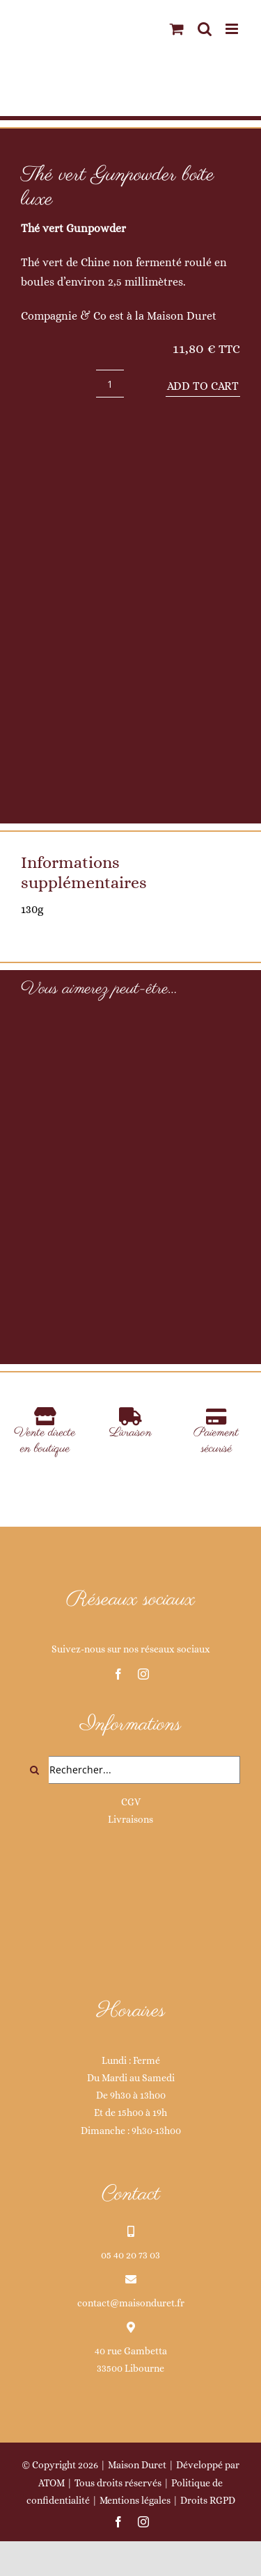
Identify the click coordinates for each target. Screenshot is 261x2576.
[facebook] (118, 1674)
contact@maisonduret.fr (130, 2302)
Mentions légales (135, 2500)
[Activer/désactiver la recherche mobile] (205, 29)
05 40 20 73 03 (130, 2255)
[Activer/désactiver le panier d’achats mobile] (177, 29)
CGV (131, 1801)
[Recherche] (35, 1770)
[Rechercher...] (130, 1770)
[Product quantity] (110, 383)
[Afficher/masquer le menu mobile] (233, 29)
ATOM (51, 2482)
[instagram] (143, 1674)
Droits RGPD (207, 2500)
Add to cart (203, 386)
